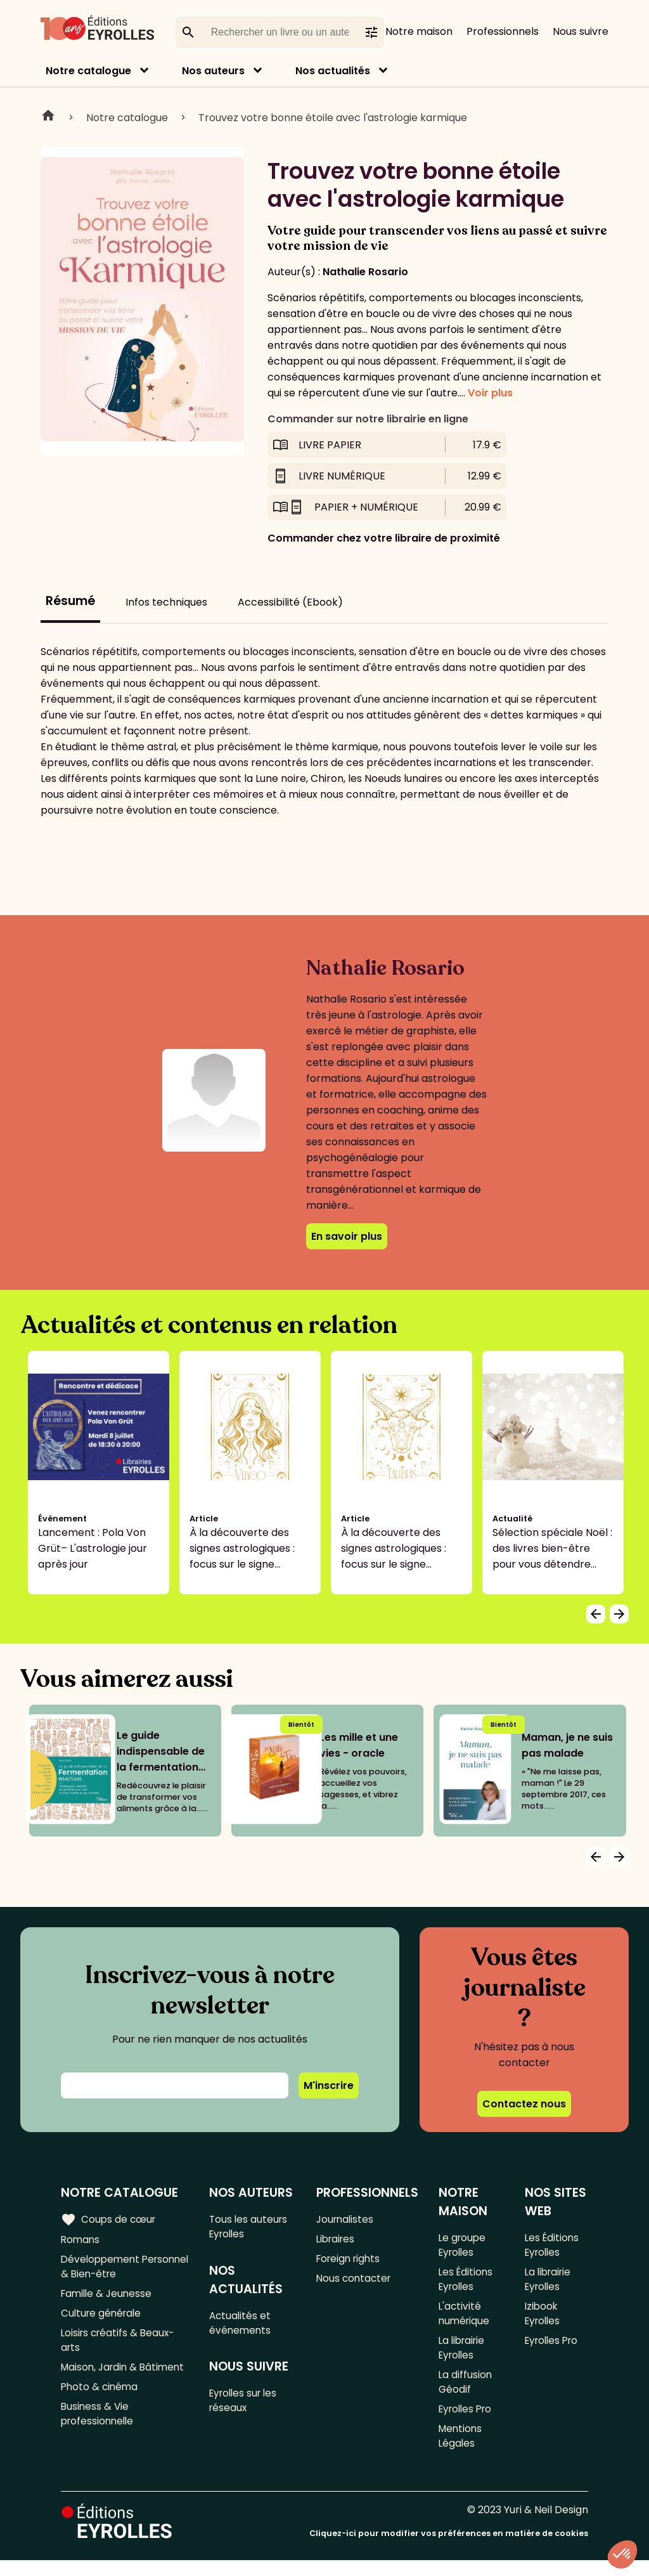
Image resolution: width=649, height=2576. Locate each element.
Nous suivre (580, 31)
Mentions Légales (461, 2450)
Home (48, 117)
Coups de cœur (109, 2219)
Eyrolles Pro (467, 2421)
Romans (81, 2240)
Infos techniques (166, 602)
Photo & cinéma (101, 2413)
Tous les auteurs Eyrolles (250, 2227)
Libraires (336, 2240)
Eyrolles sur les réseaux (246, 2406)
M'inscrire (329, 2085)
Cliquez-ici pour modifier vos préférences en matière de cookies (448, 2549)
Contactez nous (524, 2104)
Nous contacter (355, 2282)
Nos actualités (332, 70)
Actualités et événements (242, 2326)
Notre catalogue (88, 70)
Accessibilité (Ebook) (290, 602)
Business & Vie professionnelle (99, 2442)
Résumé (70, 600)
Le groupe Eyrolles (462, 2245)
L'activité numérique (464, 2319)
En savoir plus (346, 1236)
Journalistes (346, 2219)
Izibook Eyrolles (543, 2319)
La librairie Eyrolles (463, 2356)
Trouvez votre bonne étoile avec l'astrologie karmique (332, 117)
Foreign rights (350, 2261)
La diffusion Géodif (465, 2393)
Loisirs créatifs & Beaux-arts (120, 2347)
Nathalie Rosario (365, 271)
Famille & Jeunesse (108, 2298)
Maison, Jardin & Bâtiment (101, 2384)
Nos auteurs (213, 70)
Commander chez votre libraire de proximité (383, 538)
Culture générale (103, 2319)
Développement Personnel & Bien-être (116, 2269)
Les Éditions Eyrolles (466, 2282)
